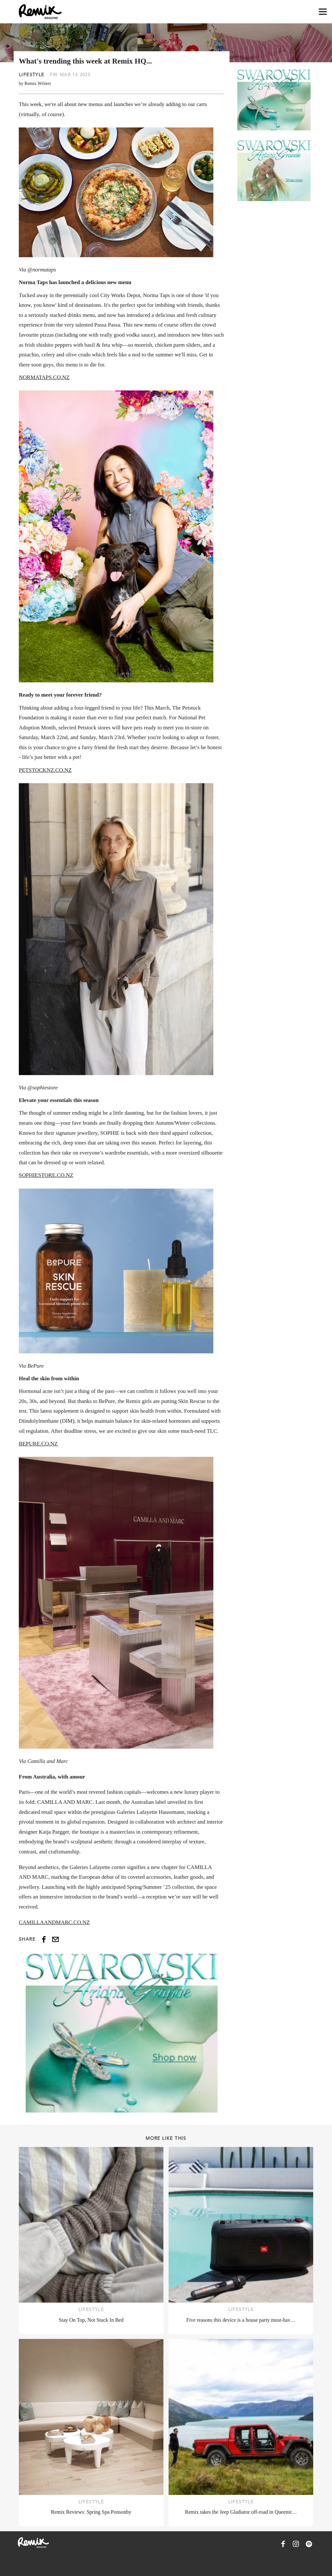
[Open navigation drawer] (323, 12)
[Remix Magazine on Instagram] (296, 2544)
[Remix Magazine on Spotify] (309, 2544)
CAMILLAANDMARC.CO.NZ (54, 1922)
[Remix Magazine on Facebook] (283, 2544)
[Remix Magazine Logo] (40, 11)
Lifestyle (31, 75)
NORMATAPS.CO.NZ (44, 377)
